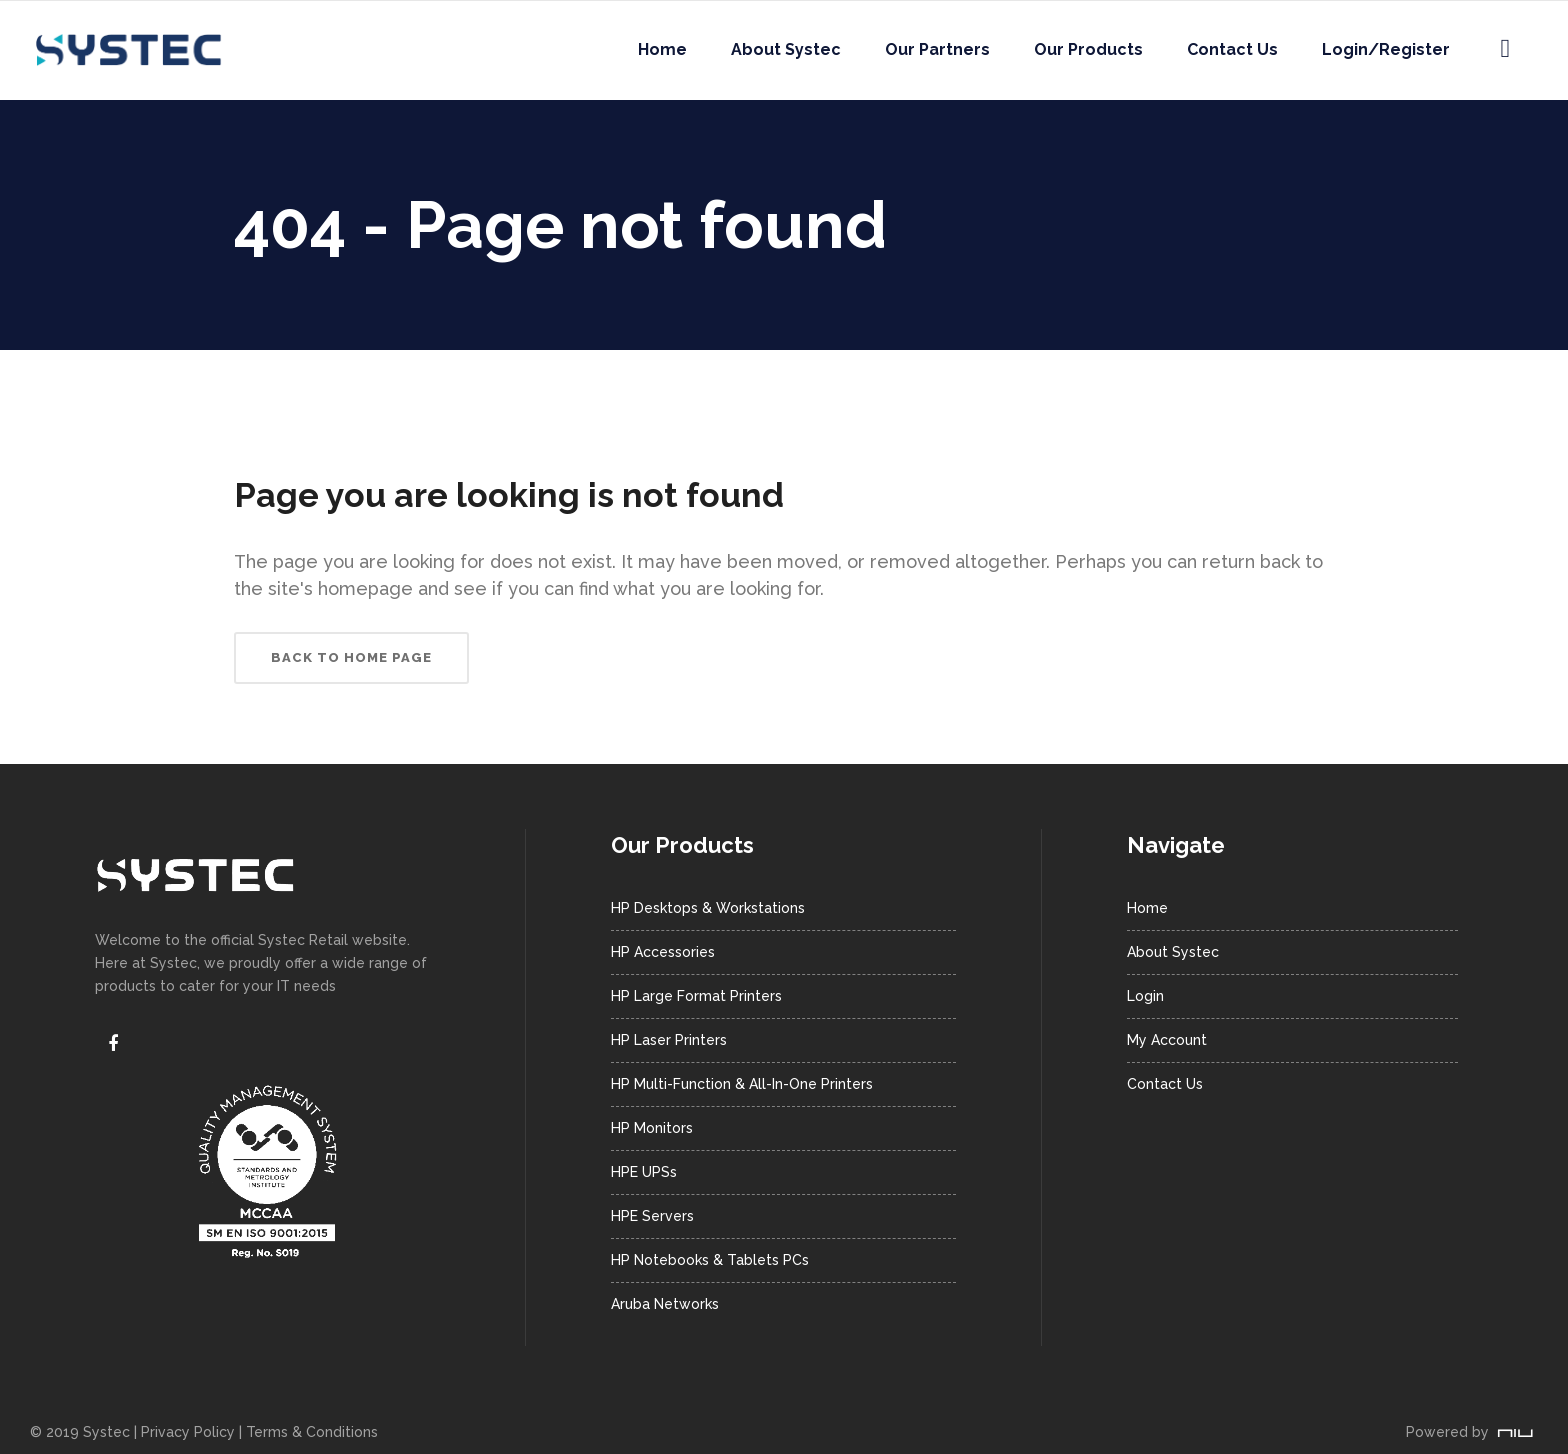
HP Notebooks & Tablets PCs (710, 1260)
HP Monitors (652, 1128)
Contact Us (1165, 1084)
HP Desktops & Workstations (708, 908)
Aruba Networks (665, 1304)
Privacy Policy (188, 1432)
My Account (1167, 1040)
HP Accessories (663, 952)
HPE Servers (652, 1216)
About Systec (1173, 952)
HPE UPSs (644, 1172)
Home (1147, 908)
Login (1145, 996)
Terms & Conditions (312, 1432)
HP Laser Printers (669, 1040)
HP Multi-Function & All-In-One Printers (742, 1084)
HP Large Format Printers (696, 996)
